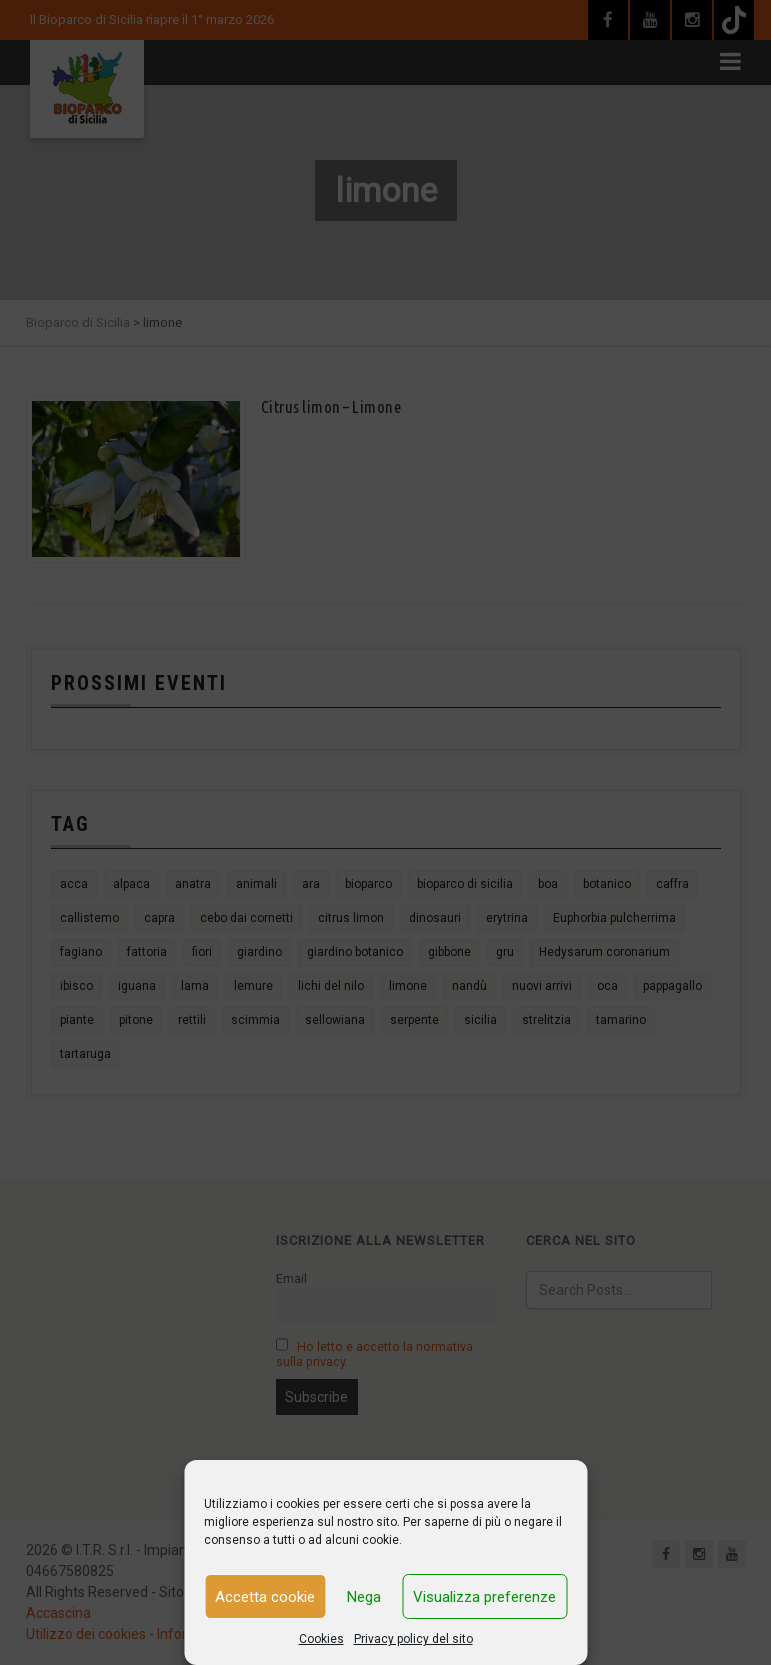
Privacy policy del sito (413, 1639)
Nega (364, 1597)
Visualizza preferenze (484, 1597)
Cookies (321, 1639)
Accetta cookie (265, 1597)
